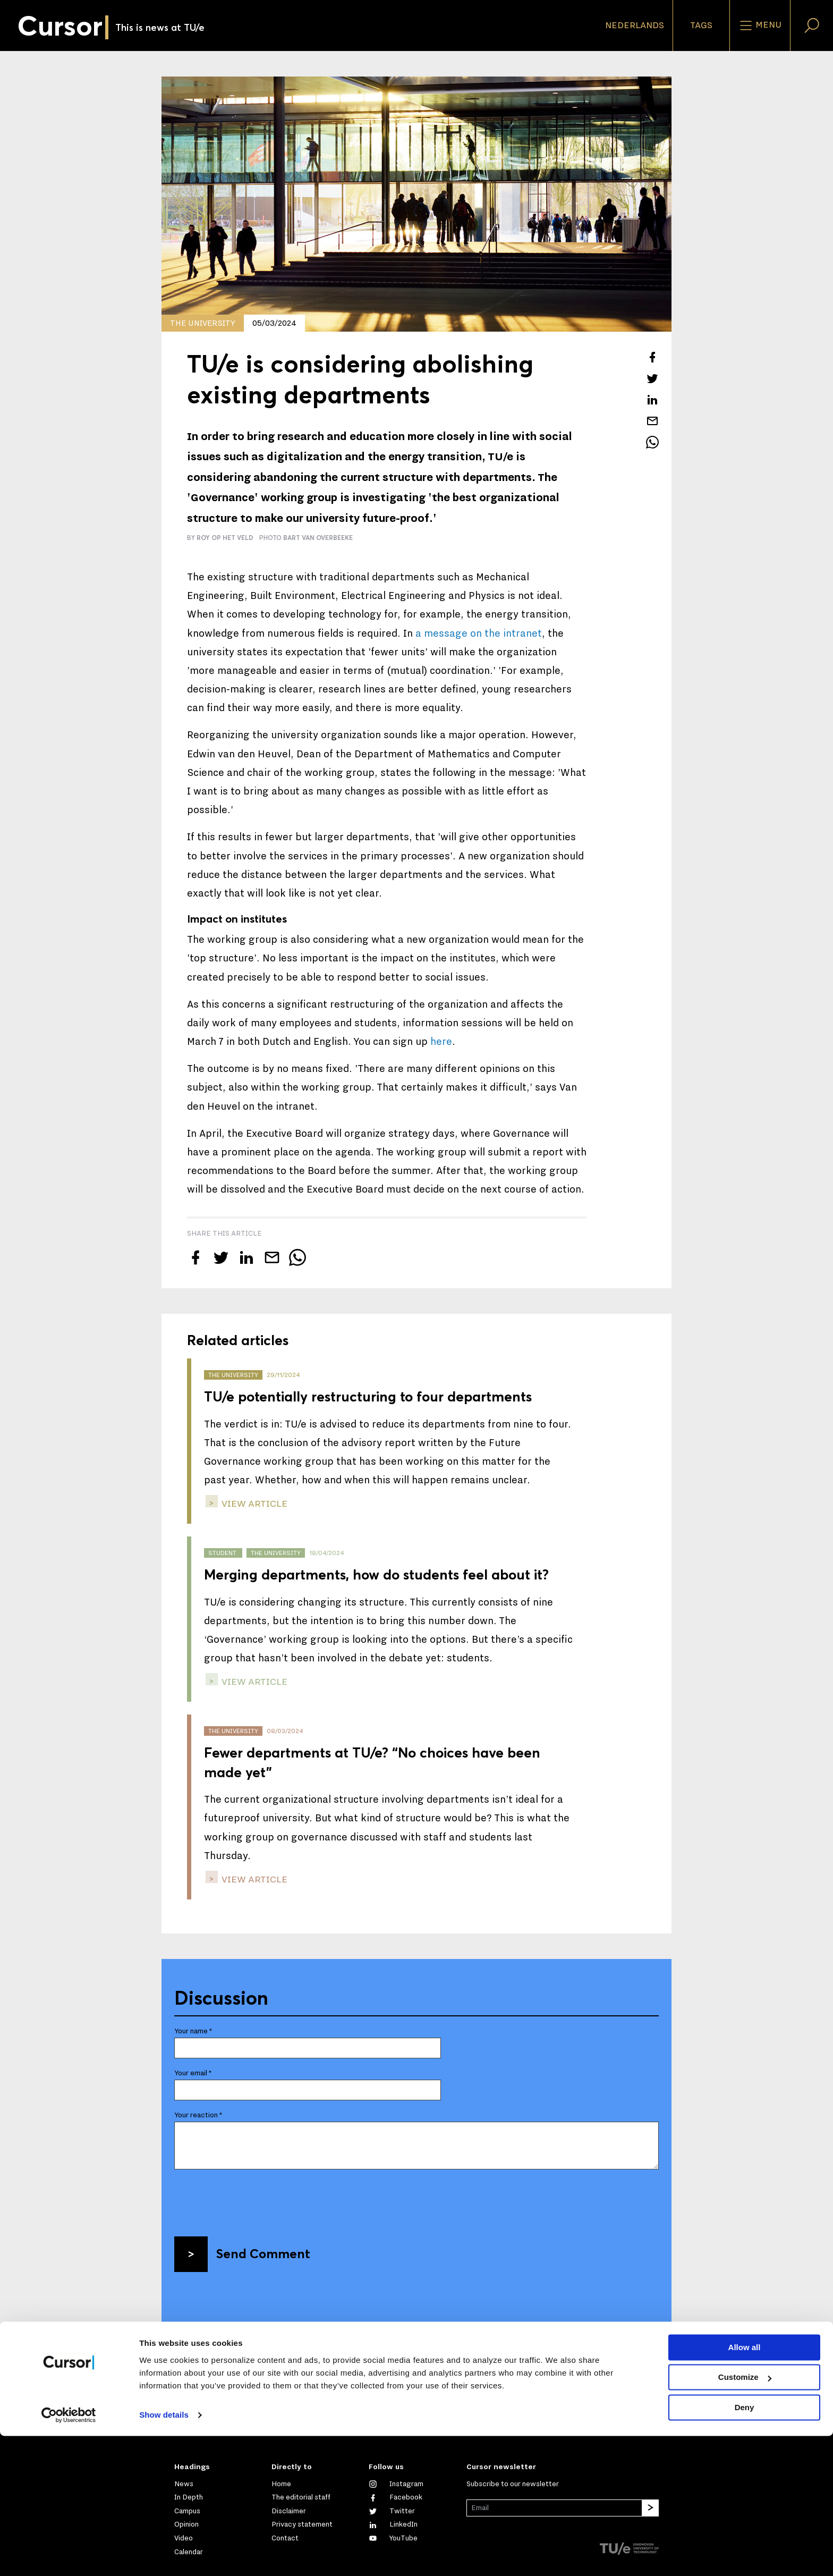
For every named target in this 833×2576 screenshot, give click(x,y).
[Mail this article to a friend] (652, 420)
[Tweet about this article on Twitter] (652, 378)
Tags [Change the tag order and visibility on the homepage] (701, 25)
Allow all (744, 2487)
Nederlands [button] (634, 25)
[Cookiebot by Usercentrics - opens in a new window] (68, 2555)
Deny (744, 2547)
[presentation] (255, 2198)
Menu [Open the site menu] (759, 25)
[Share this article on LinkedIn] (652, 399)
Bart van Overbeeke (318, 538)
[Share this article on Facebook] (652, 357)
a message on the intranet (478, 633)
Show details (164, 2555)
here (441, 1042)
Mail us (196, 2429)
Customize (744, 2517)
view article (253, 1503)
